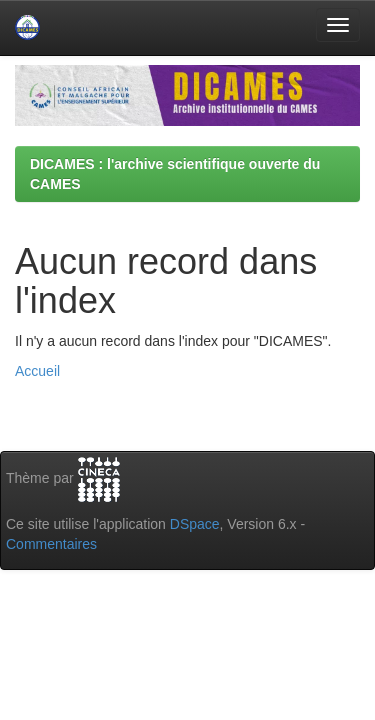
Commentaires (51, 544)
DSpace (195, 524)
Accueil (37, 371)
